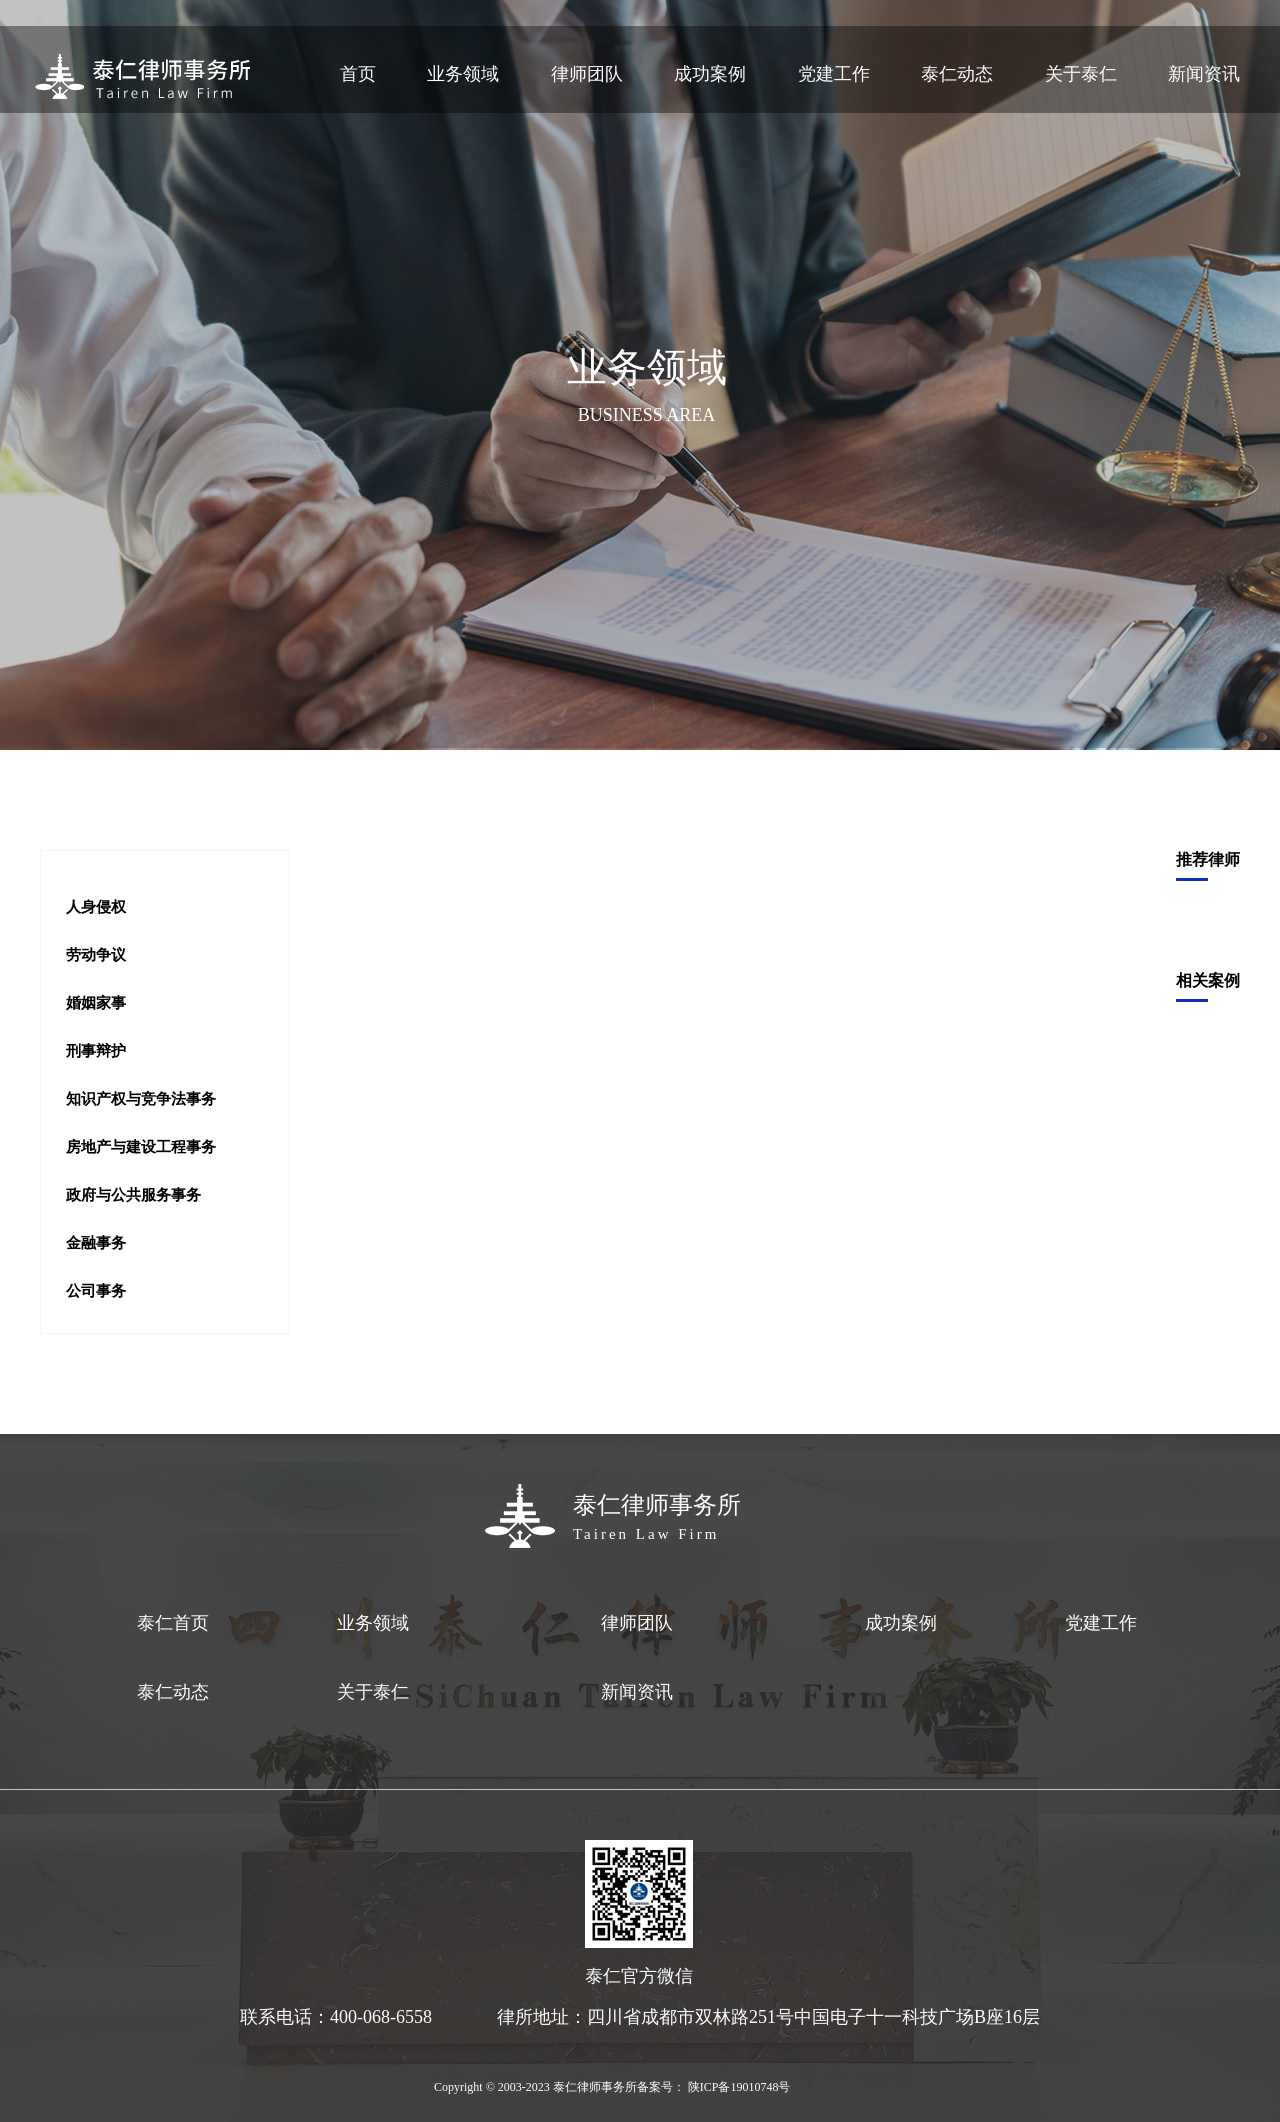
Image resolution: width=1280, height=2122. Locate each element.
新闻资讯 (1204, 74)
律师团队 (587, 74)
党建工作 (834, 74)
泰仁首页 (173, 1623)
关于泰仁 (1081, 74)
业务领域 (463, 74)
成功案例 (710, 74)
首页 (358, 74)
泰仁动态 (957, 74)
